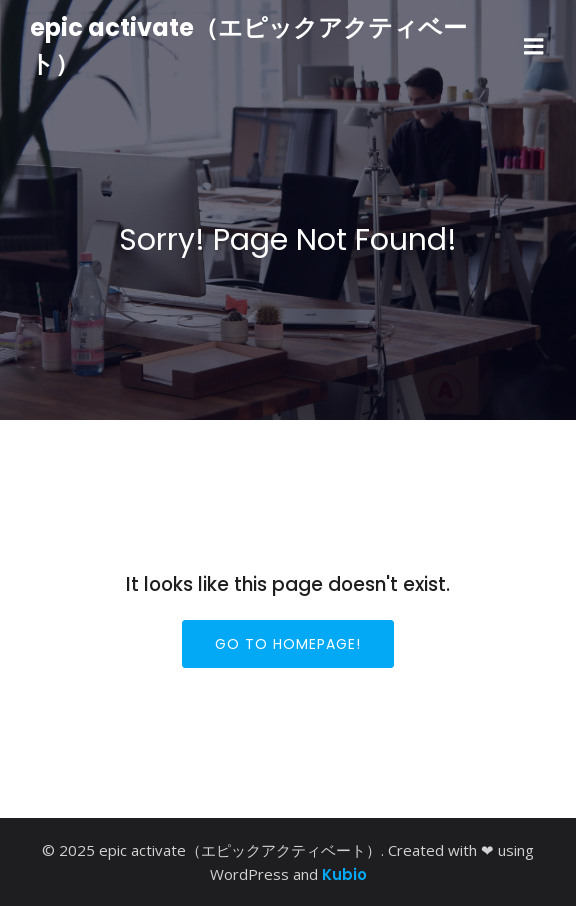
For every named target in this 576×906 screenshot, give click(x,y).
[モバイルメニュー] (534, 47)
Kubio (344, 874)
